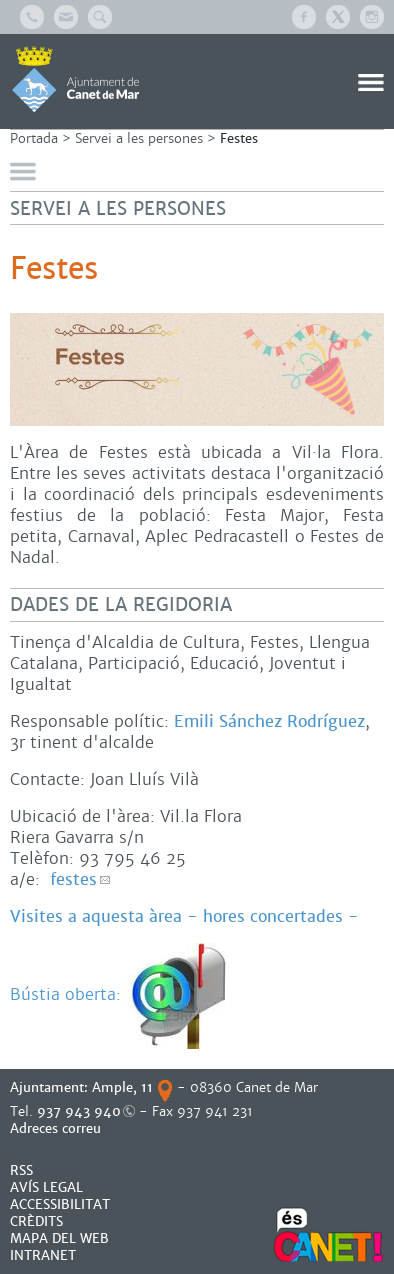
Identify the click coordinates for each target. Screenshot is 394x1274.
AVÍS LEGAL (46, 1187)
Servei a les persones (139, 138)
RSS (21, 1170)
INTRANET (43, 1255)
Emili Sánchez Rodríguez (269, 721)
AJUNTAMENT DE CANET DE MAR (75, 79)
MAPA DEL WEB (59, 1238)
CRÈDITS (36, 1221)
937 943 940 (79, 1111)
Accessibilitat (60, 1204)
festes (73, 879)
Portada (34, 138)
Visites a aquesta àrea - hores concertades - (184, 916)
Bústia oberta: (123, 994)
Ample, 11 (122, 1087)
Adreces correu (57, 1128)
